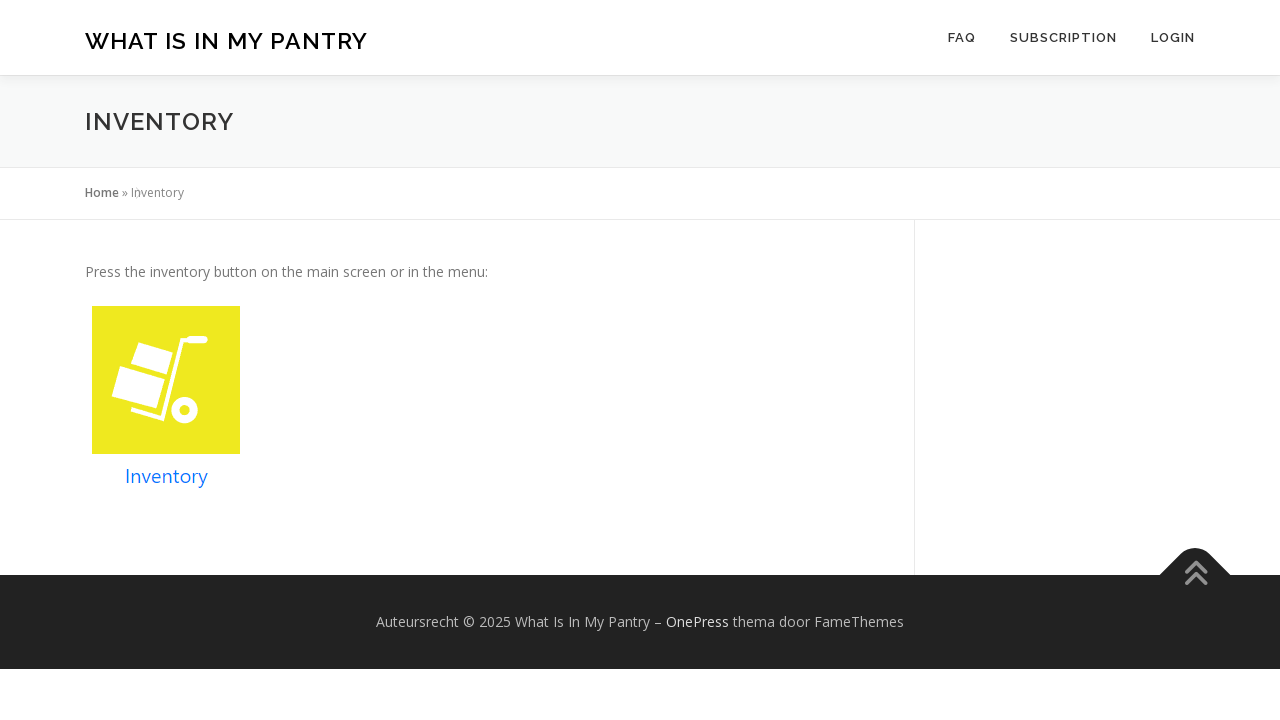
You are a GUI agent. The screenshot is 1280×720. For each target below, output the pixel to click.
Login (1173, 37)
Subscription (1063, 37)
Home (102, 192)
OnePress (697, 621)
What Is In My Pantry (226, 40)
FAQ (962, 37)
